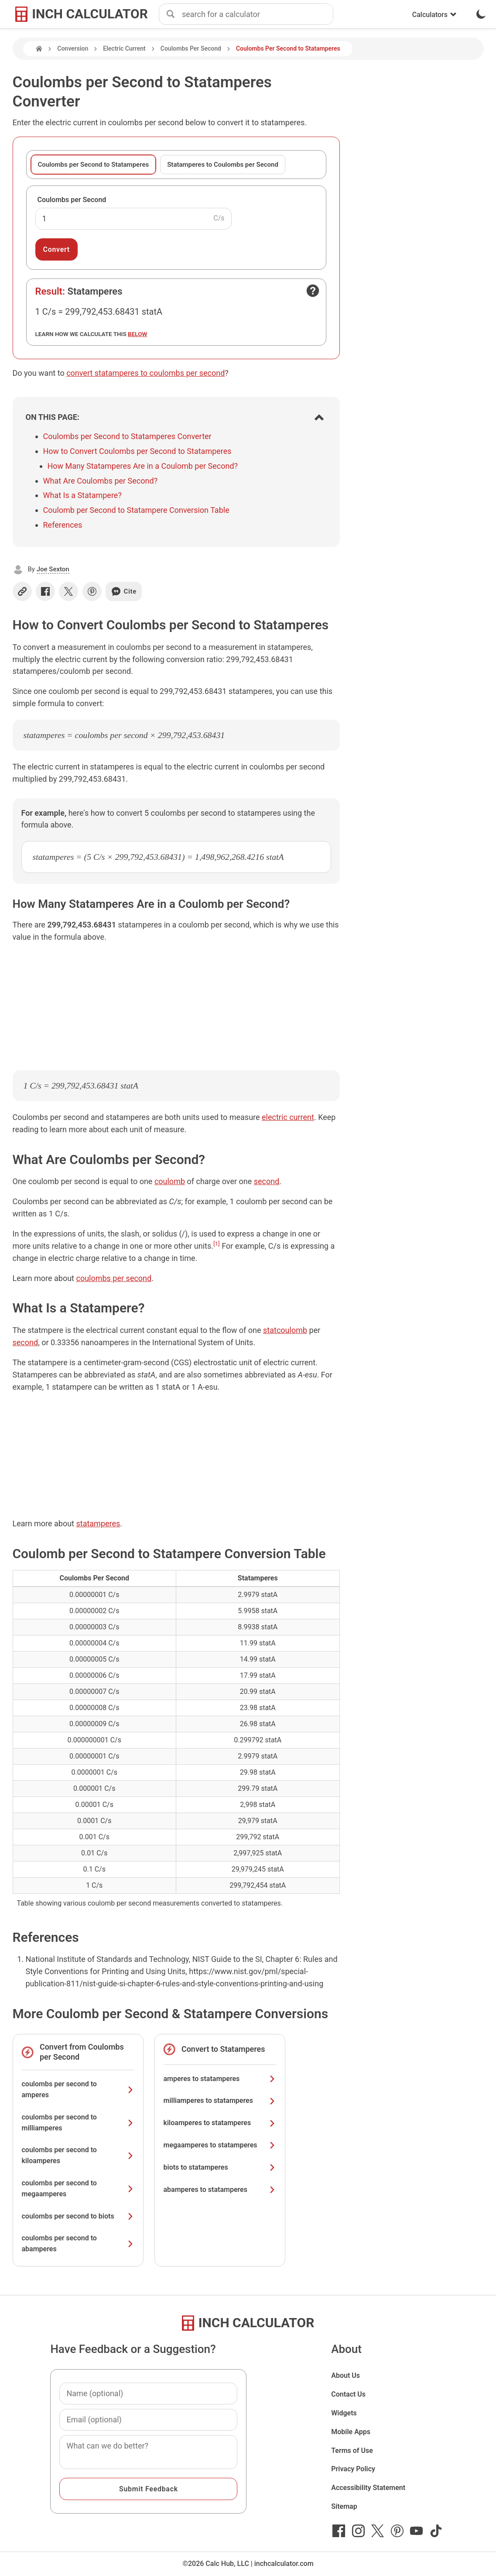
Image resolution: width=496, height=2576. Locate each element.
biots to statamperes (220, 2167)
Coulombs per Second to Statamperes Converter (127, 436)
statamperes (98, 1523)
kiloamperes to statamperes (220, 2123)
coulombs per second (113, 1278)
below (137, 333)
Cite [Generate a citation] (124, 591)
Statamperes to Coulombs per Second (222, 164)
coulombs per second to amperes (78, 2089)
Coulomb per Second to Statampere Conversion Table (136, 510)
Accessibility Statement (368, 2487)
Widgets (344, 2413)
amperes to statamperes (220, 2079)
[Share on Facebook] (45, 591)
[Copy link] (22, 591)
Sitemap (344, 2506)
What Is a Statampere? (82, 495)
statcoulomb (285, 1330)
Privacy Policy (353, 2469)
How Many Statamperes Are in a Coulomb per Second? (143, 466)
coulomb (169, 1181)
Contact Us (348, 2394)
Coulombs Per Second (191, 48)
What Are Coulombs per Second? (100, 480)
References (62, 524)
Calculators (434, 14)
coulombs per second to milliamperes (78, 2122)
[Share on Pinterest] (92, 591)
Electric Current (124, 48)
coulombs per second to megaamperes (78, 2188)
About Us (345, 2375)
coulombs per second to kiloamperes (78, 2155)
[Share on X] (68, 591)
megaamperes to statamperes (220, 2145)
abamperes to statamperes (220, 2189)
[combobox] (257, 14)
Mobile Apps (350, 2432)
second (267, 1181)
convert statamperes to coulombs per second (145, 373)
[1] (216, 1243)
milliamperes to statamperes (220, 2100)
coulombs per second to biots (78, 2216)
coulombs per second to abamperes (78, 2243)
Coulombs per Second (72, 200)
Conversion (72, 48)
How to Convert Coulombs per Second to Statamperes (137, 451)
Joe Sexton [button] (53, 569)
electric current (288, 1117)
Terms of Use (352, 2450)
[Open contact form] (313, 291)
